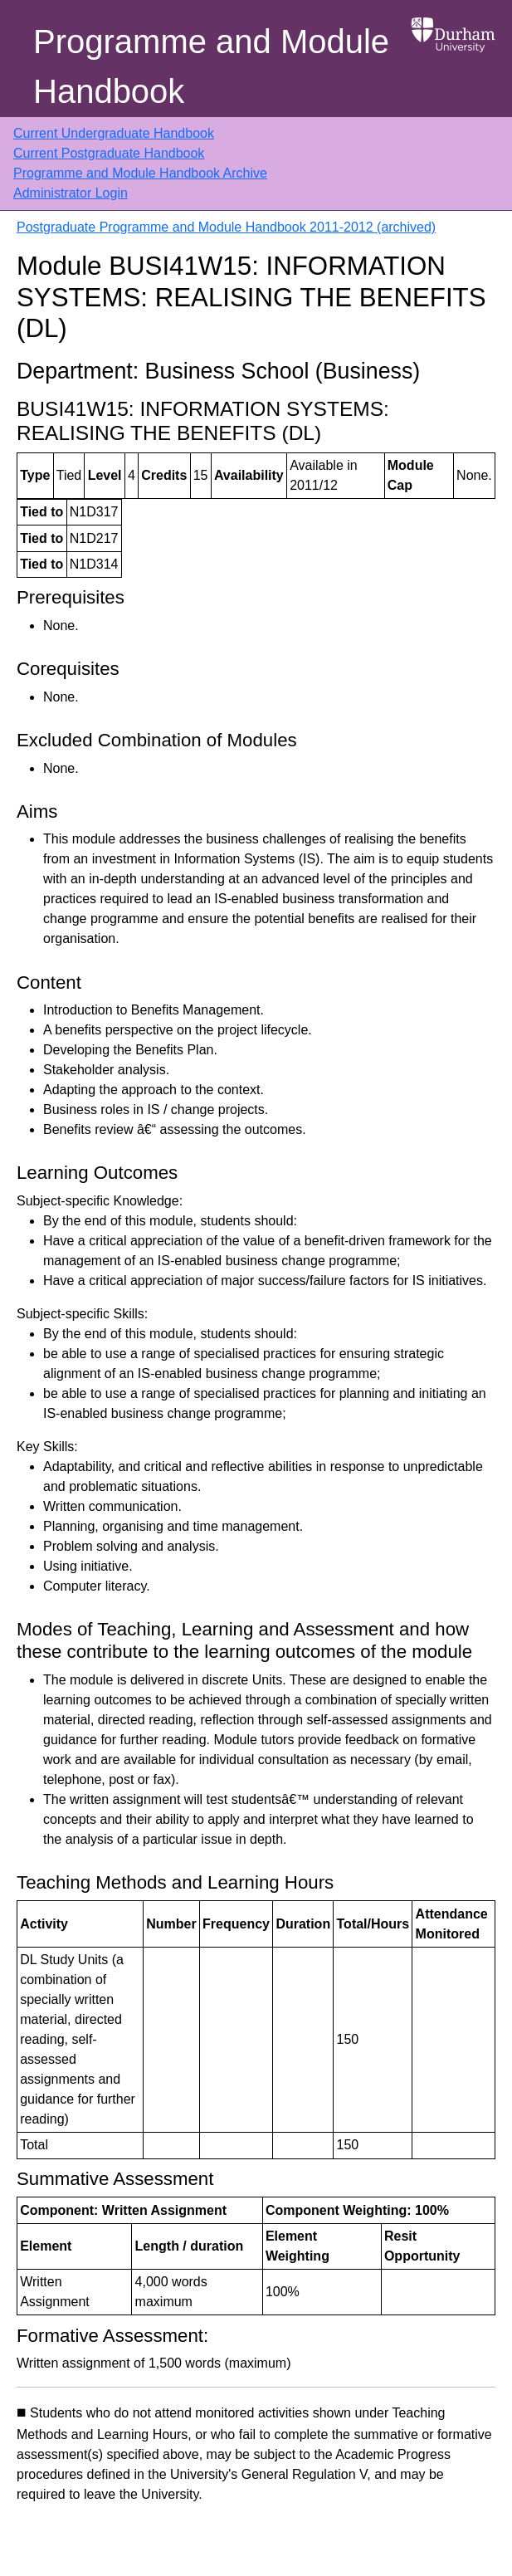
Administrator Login (70, 193)
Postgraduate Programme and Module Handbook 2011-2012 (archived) (226, 227)
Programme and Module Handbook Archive (140, 173)
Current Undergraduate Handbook (113, 133)
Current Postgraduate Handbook (108, 153)
